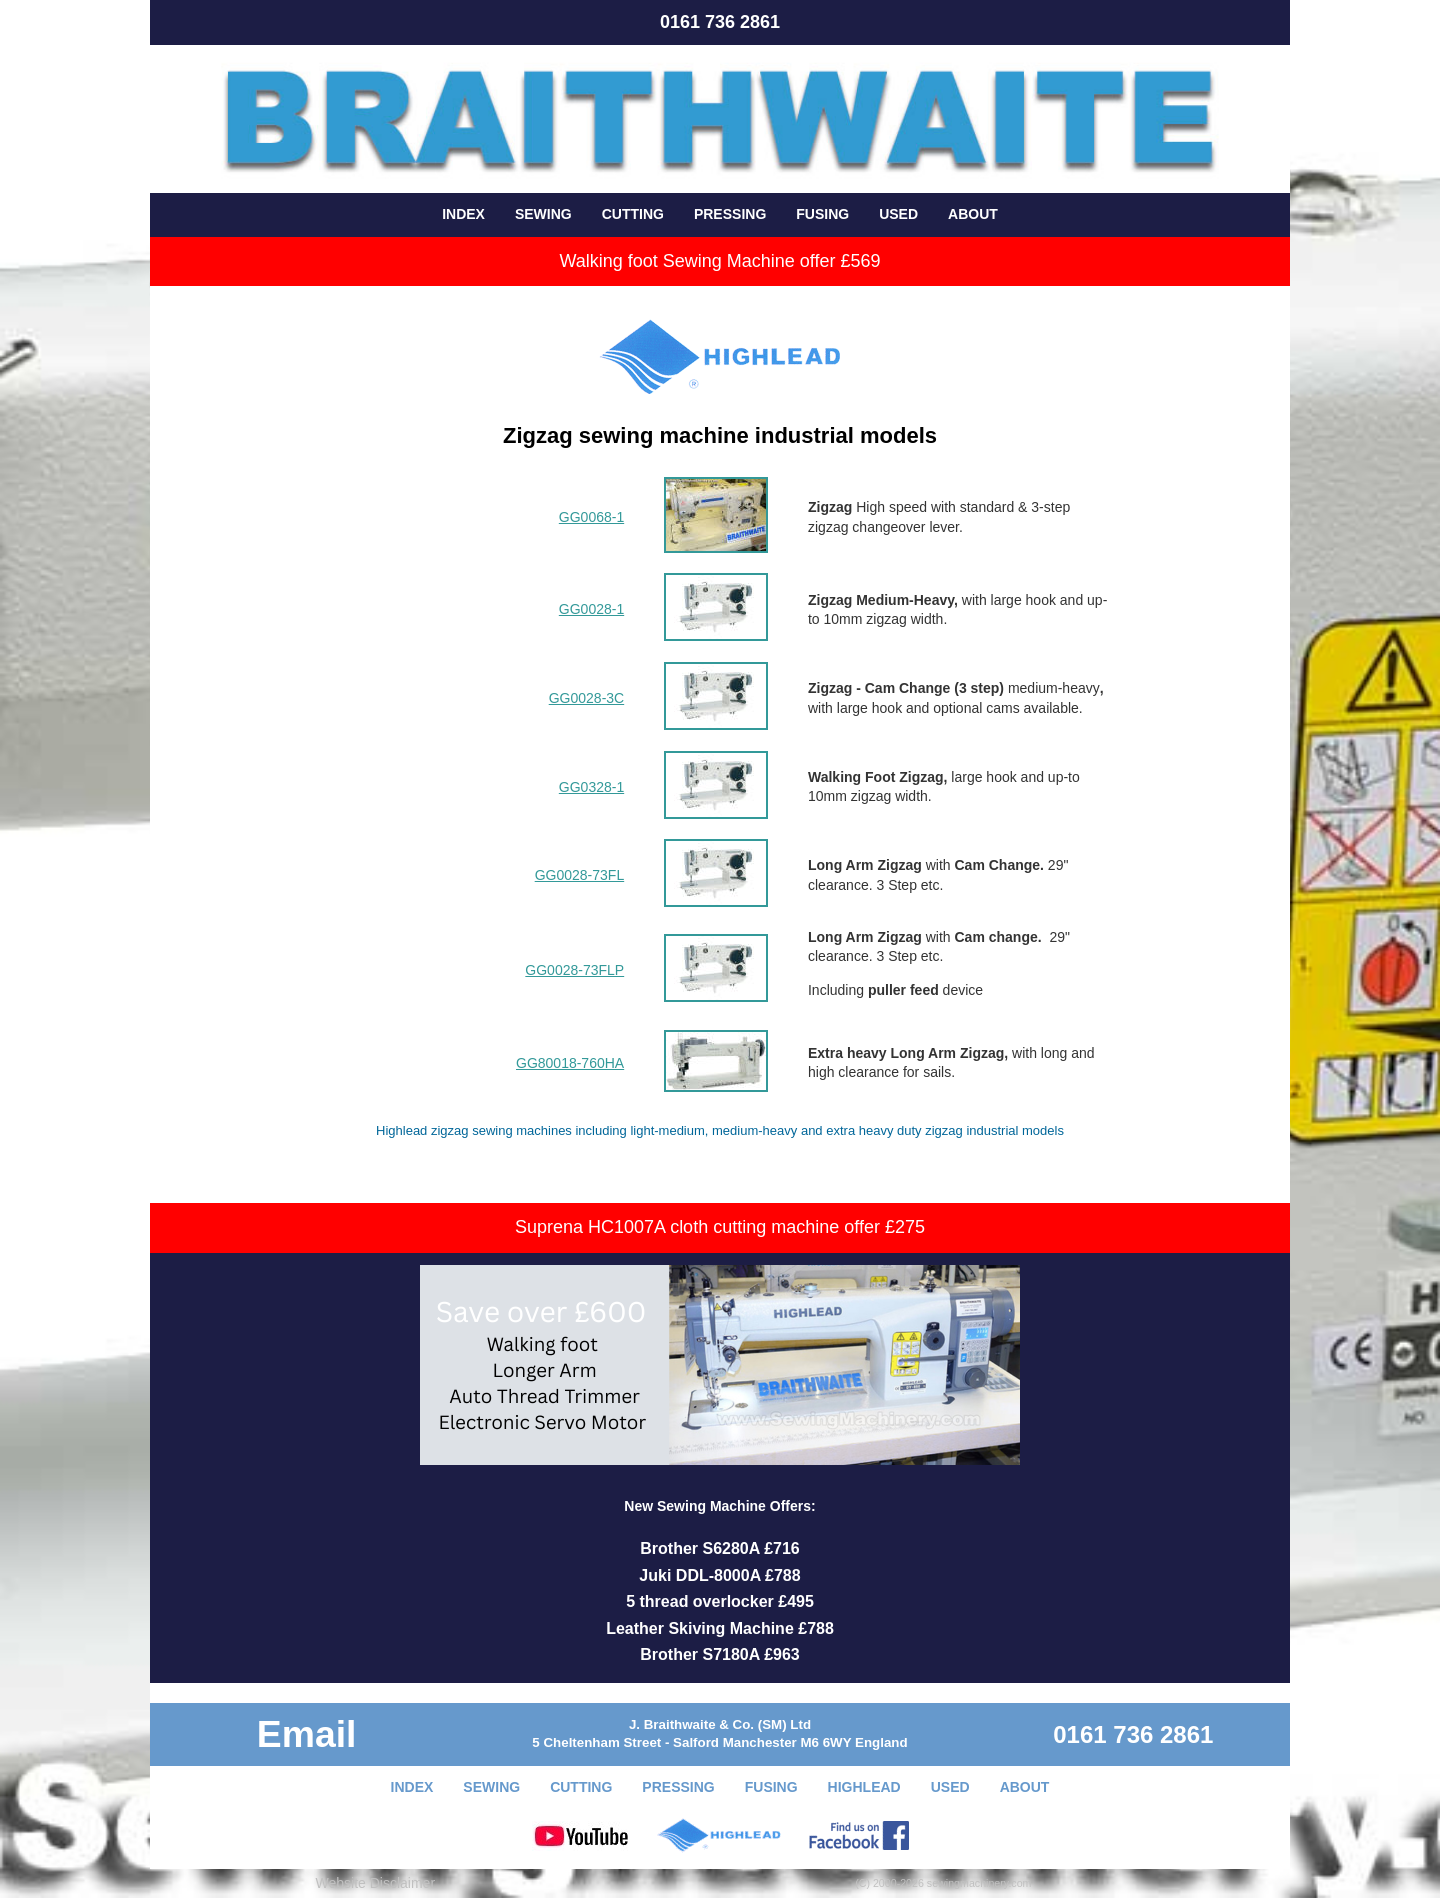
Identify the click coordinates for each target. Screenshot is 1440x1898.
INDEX (463, 214)
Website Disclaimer (376, 1883)
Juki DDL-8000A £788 (719, 1575)
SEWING (543, 214)
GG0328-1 (591, 787)
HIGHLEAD (864, 1787)
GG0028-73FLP (574, 970)
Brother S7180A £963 (720, 1654)
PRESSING (730, 214)
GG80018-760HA (570, 1063)
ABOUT (973, 214)
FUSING (822, 214)
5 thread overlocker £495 (720, 1601)
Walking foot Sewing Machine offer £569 (719, 261)
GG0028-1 (591, 609)
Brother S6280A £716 (720, 1548)
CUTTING (633, 214)
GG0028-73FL (580, 875)
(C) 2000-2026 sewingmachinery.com (943, 1883)
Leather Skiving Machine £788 (720, 1628)
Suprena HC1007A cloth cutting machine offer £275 (720, 1227)
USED (898, 214)
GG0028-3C (586, 698)
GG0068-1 (591, 517)
